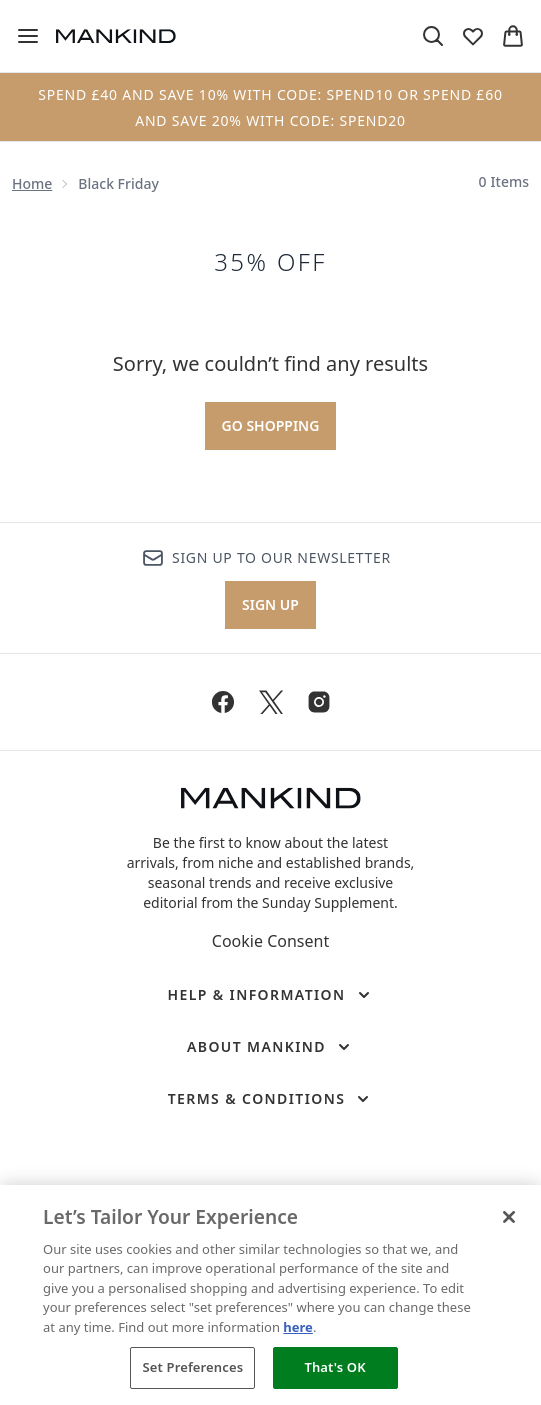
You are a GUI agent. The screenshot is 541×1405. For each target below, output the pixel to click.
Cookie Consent (270, 941)
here (298, 1327)
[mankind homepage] (116, 36)
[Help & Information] (270, 995)
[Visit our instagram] (319, 702)
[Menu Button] (28, 36)
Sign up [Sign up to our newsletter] (270, 604)
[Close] (509, 1217)
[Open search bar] (433, 36)
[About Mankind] (270, 1047)
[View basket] (513, 36)
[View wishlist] (473, 36)
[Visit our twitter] (271, 702)
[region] (270, 1295)
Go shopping (271, 425)
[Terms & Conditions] (271, 1099)
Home (32, 183)
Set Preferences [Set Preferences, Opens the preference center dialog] (193, 1367)
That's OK (334, 1367)
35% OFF (270, 262)
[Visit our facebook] (223, 702)
